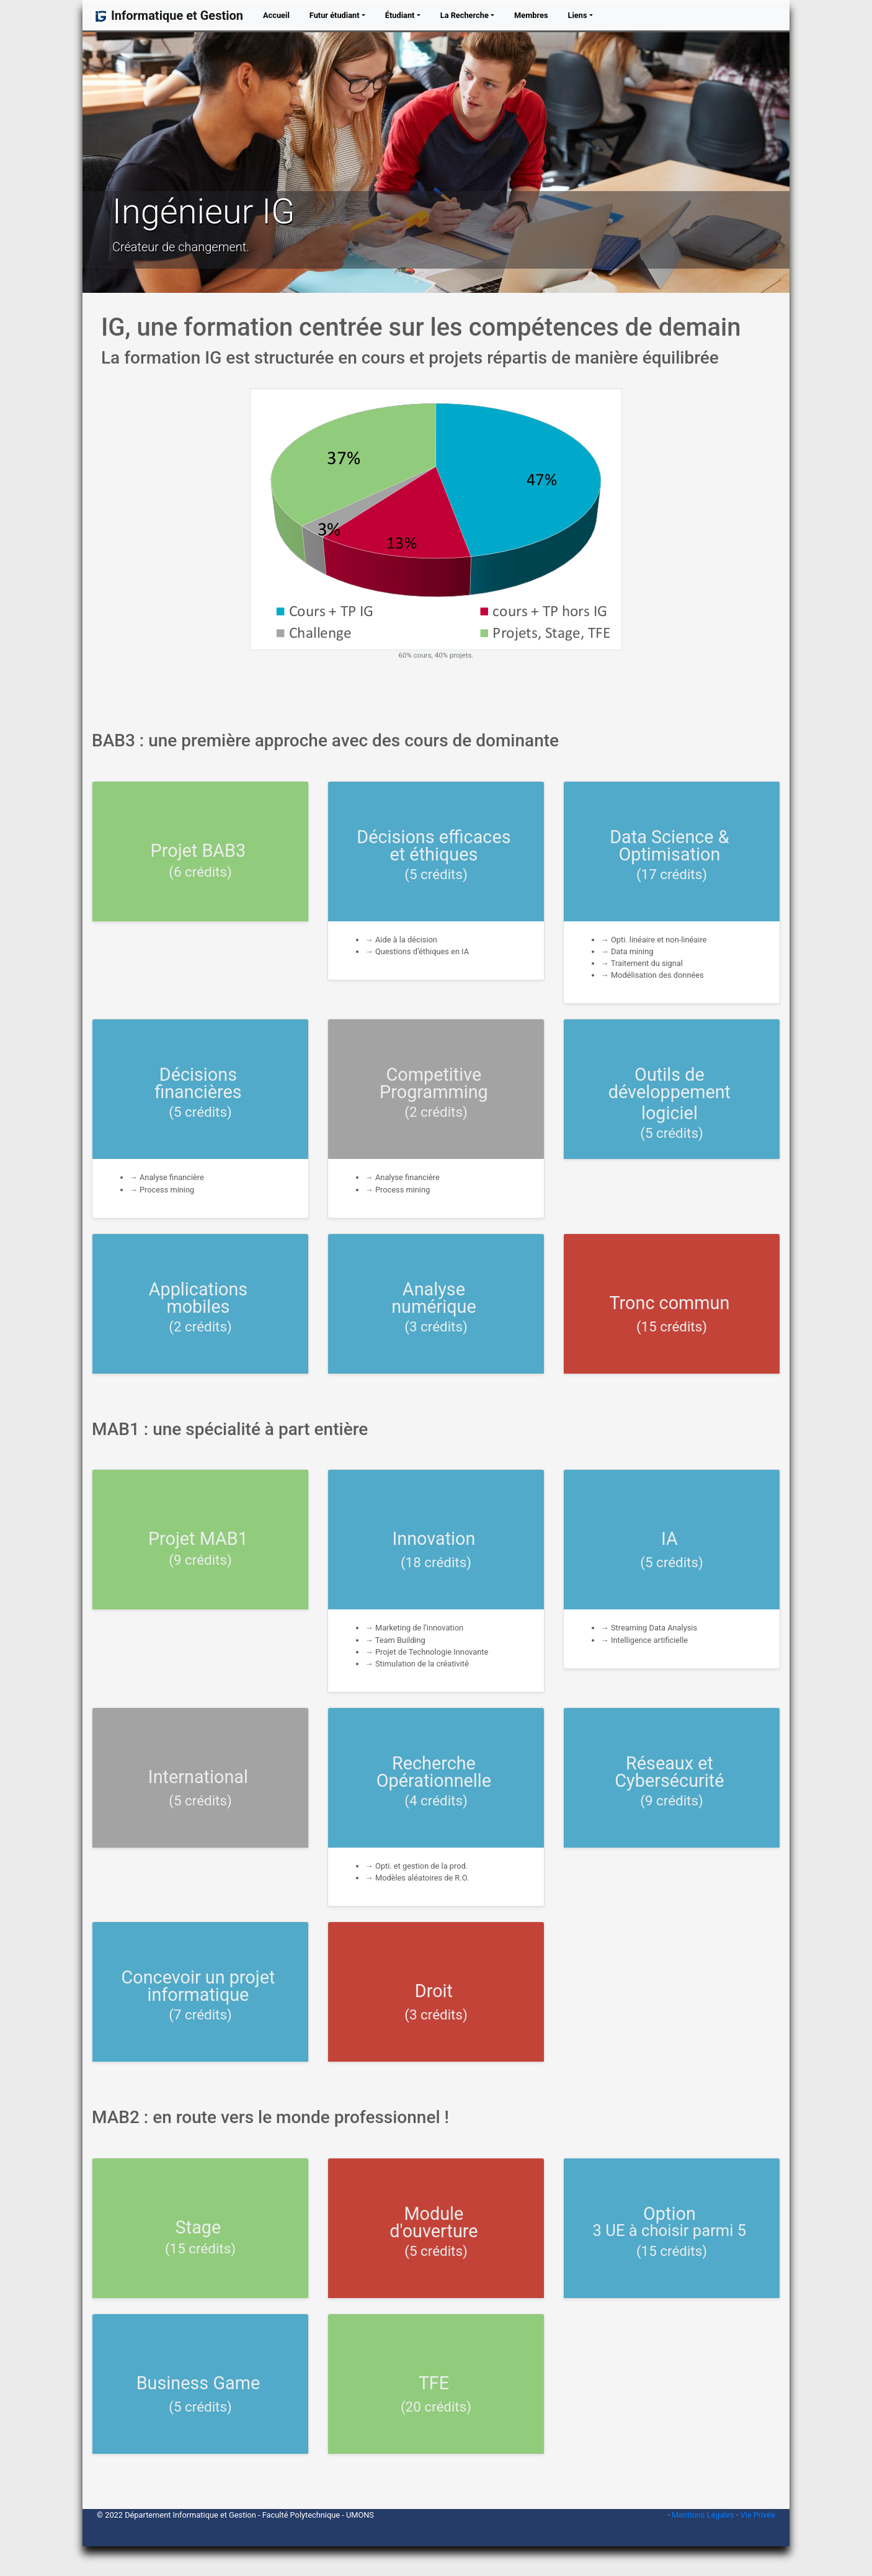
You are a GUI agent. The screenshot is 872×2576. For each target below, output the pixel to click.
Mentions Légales (703, 2515)
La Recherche (464, 15)
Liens (577, 15)
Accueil (279, 14)
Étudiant (400, 15)
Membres (531, 15)
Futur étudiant (334, 15)
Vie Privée (758, 2515)
